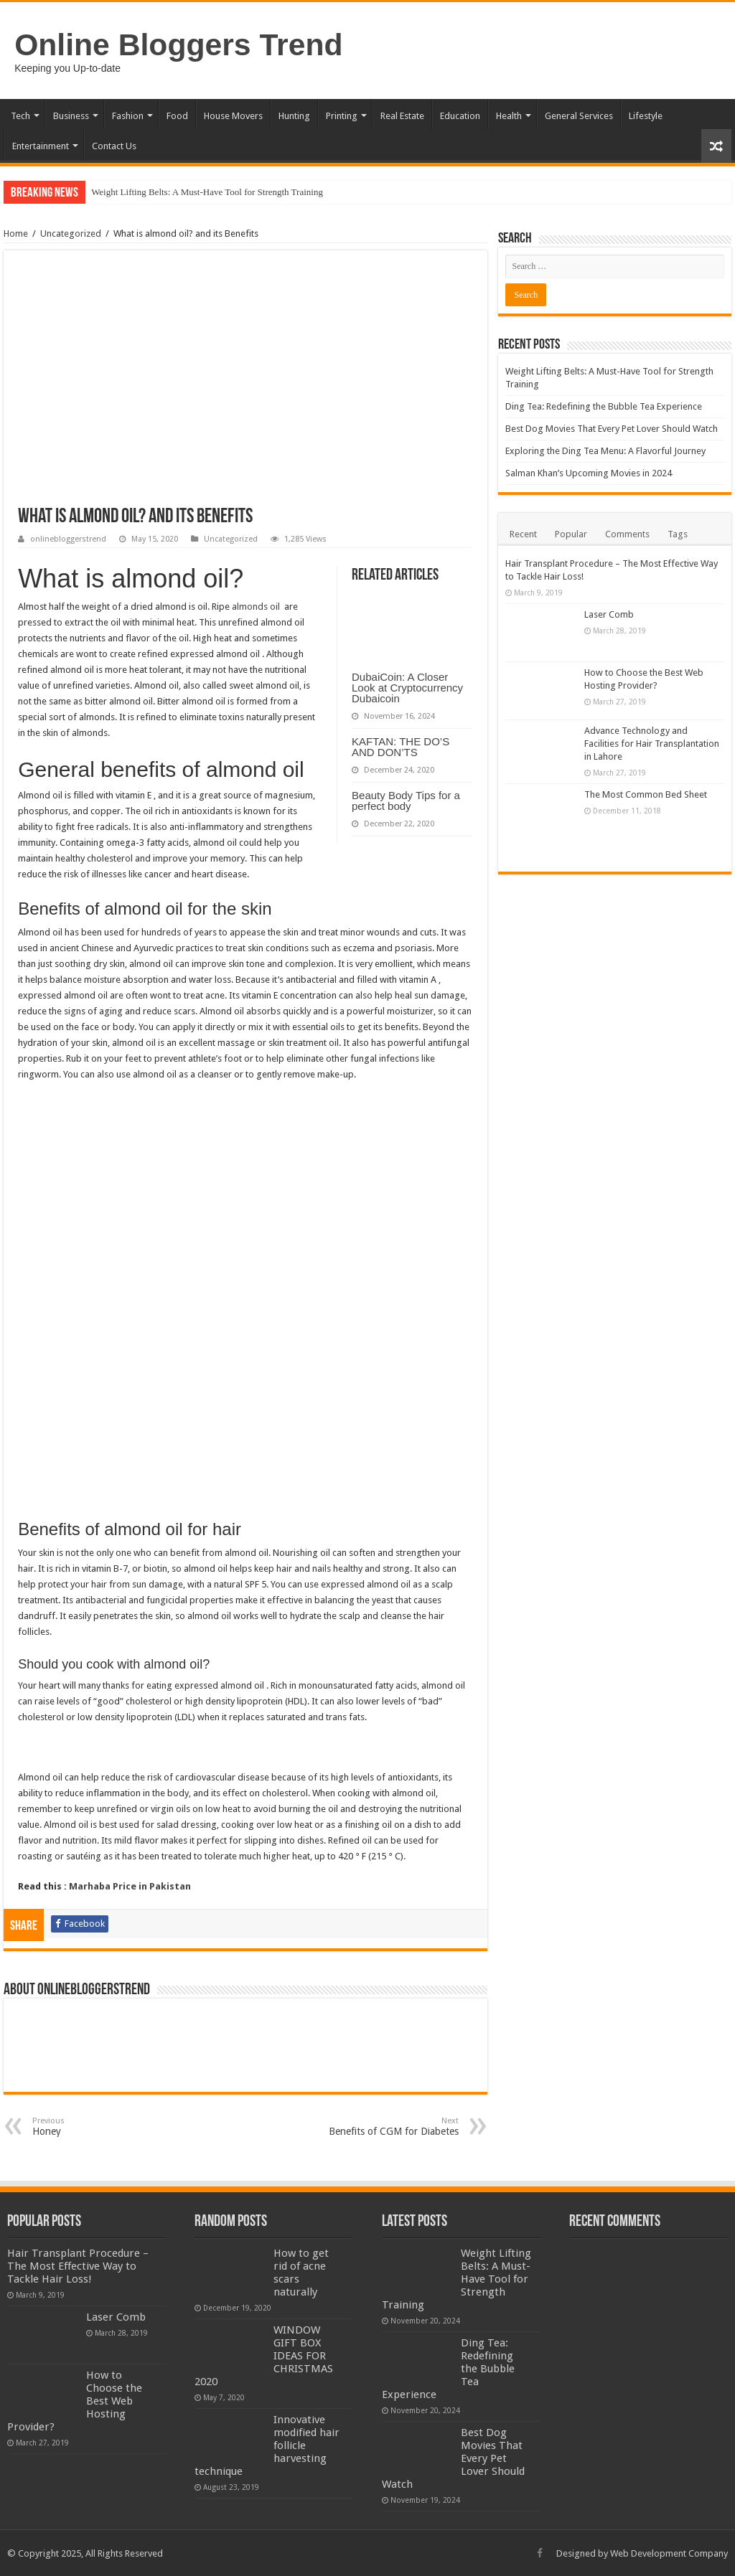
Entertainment (40, 146)
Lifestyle (646, 115)
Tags (678, 534)
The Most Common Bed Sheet (645, 794)
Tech (20, 115)
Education (460, 115)
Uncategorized (70, 233)
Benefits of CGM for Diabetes (385, 2126)
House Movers (233, 115)
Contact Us (114, 146)
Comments (627, 534)
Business (71, 115)
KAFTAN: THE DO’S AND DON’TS (400, 746)
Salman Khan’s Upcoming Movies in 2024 (588, 473)
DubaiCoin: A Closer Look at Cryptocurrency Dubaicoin (407, 687)
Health (509, 115)
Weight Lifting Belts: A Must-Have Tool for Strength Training (207, 192)
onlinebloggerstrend (68, 539)
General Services (579, 115)
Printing (341, 115)
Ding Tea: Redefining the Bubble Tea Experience (603, 406)
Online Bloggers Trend (178, 44)
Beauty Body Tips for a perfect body (406, 800)
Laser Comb (609, 614)
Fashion (128, 115)
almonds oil (257, 606)
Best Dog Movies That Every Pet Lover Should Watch (611, 428)
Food (177, 115)
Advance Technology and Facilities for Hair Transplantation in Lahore (651, 743)
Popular (571, 534)
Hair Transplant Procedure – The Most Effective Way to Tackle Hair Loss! (78, 2266)
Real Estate (402, 115)
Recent (523, 534)
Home (16, 233)
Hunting (294, 115)
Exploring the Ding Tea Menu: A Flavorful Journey (605, 450)
